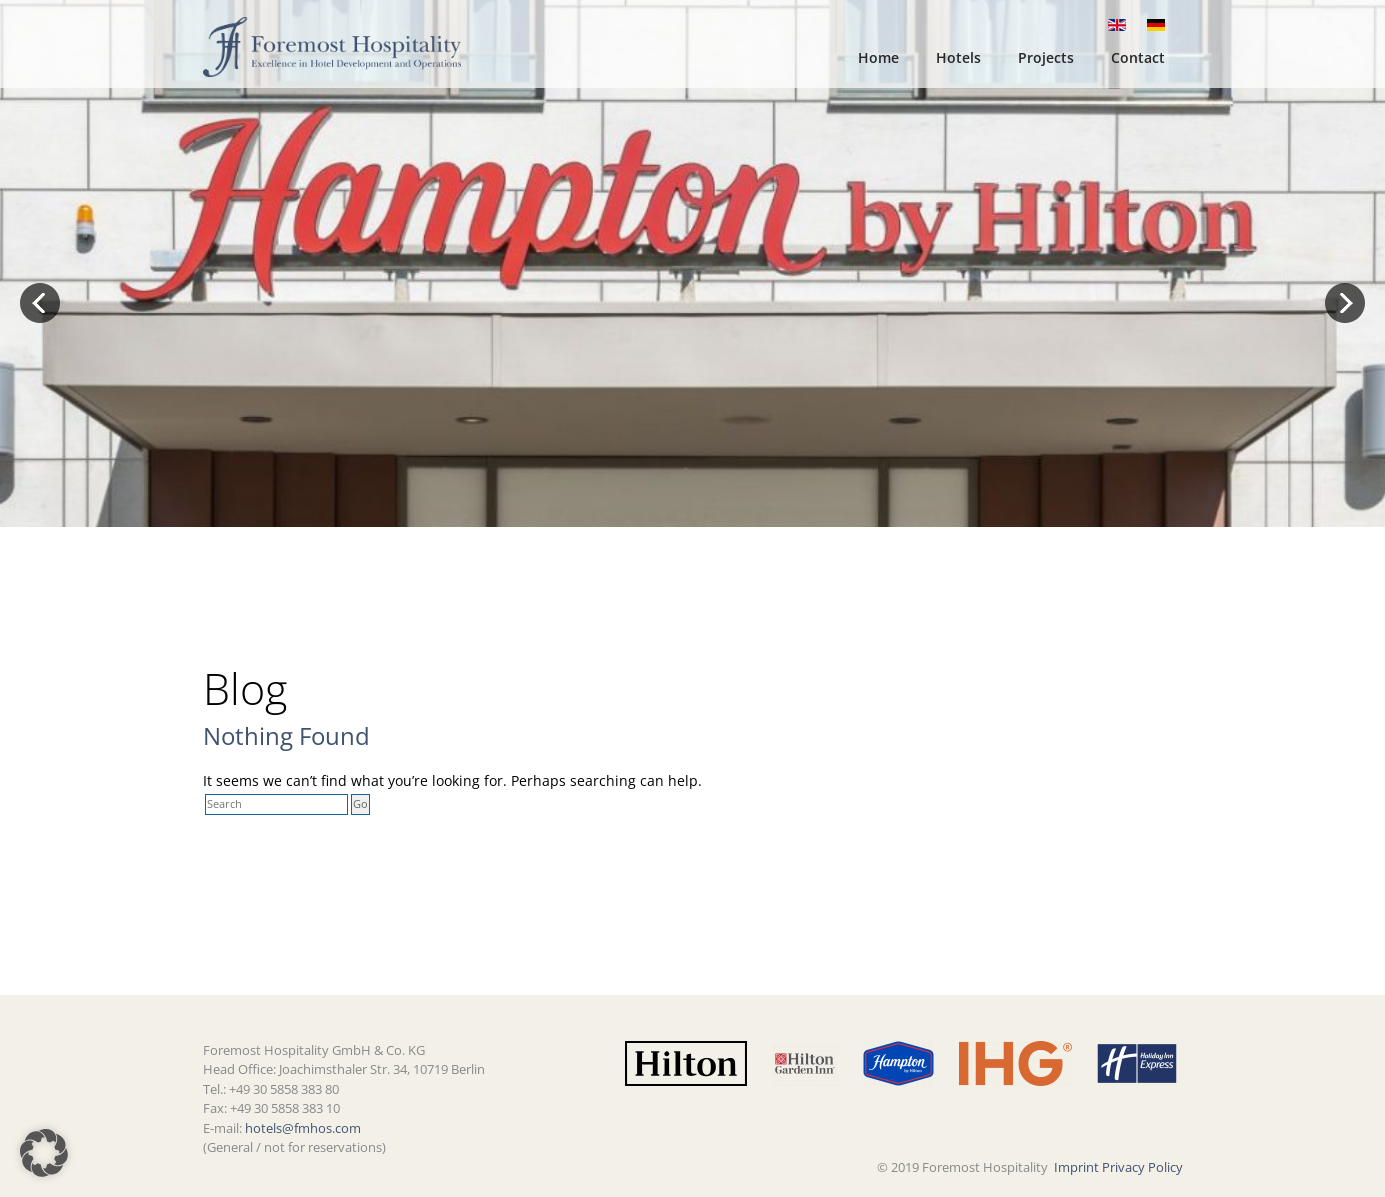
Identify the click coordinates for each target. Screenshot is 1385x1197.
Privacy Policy (1142, 1167)
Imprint (1076, 1167)
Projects (1046, 57)
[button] (44, 1153)
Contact (1138, 57)
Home (878, 57)
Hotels (958, 57)
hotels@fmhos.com (303, 1128)
